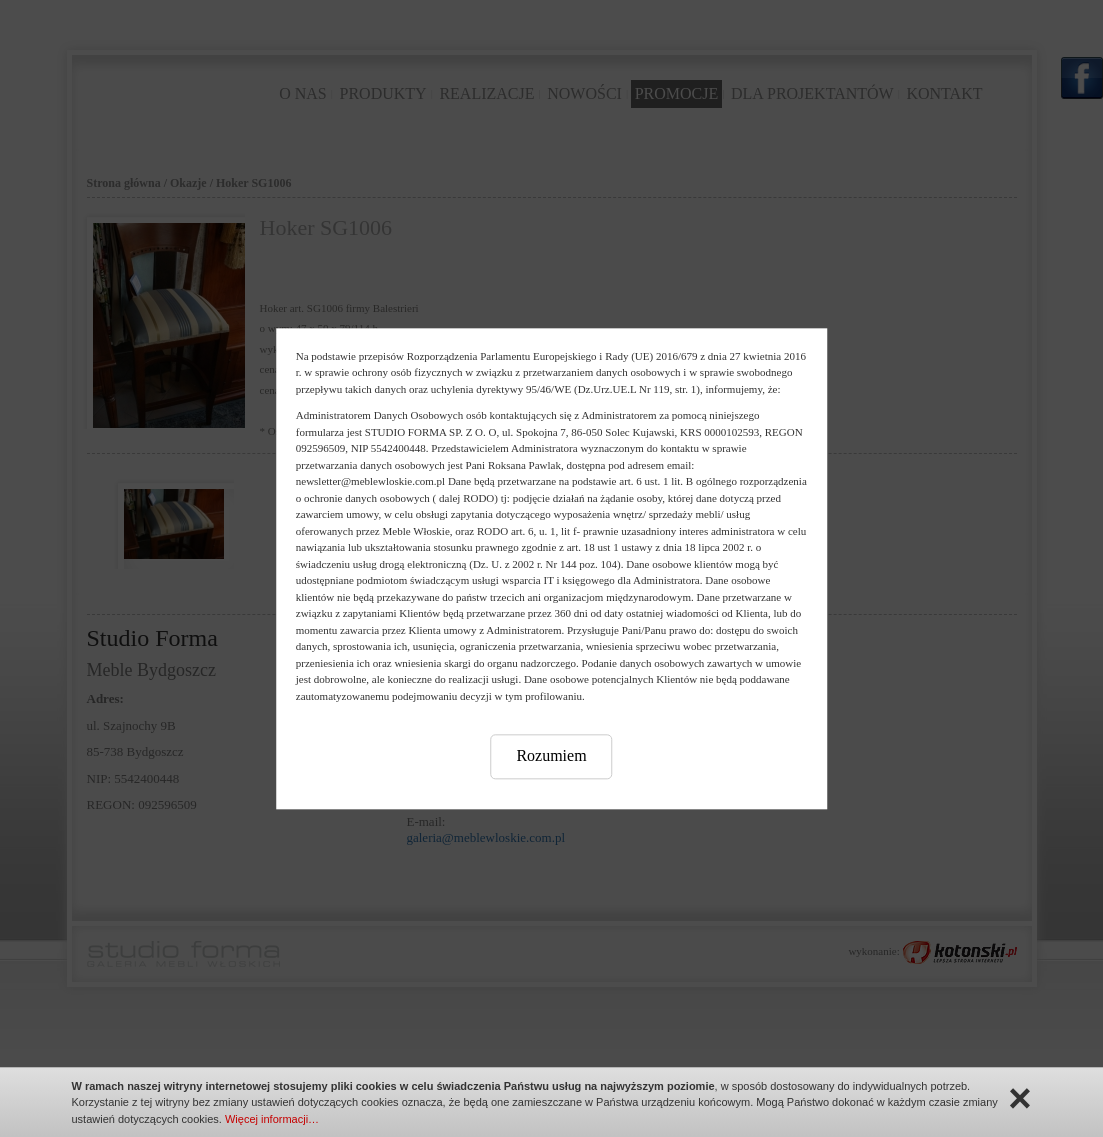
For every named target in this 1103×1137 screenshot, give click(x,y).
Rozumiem (551, 755)
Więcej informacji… (272, 1119)
